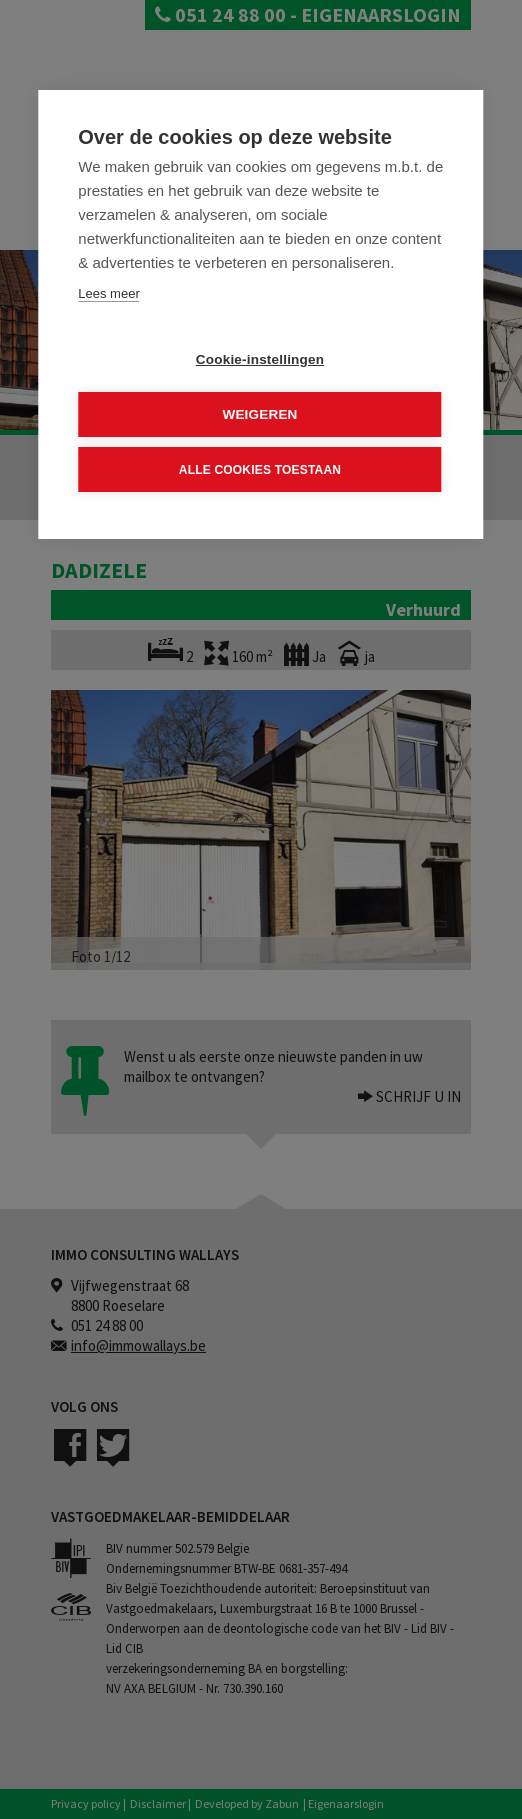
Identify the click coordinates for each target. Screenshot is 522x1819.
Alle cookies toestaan (260, 469)
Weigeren (259, 414)
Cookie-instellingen (260, 359)
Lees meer (108, 293)
